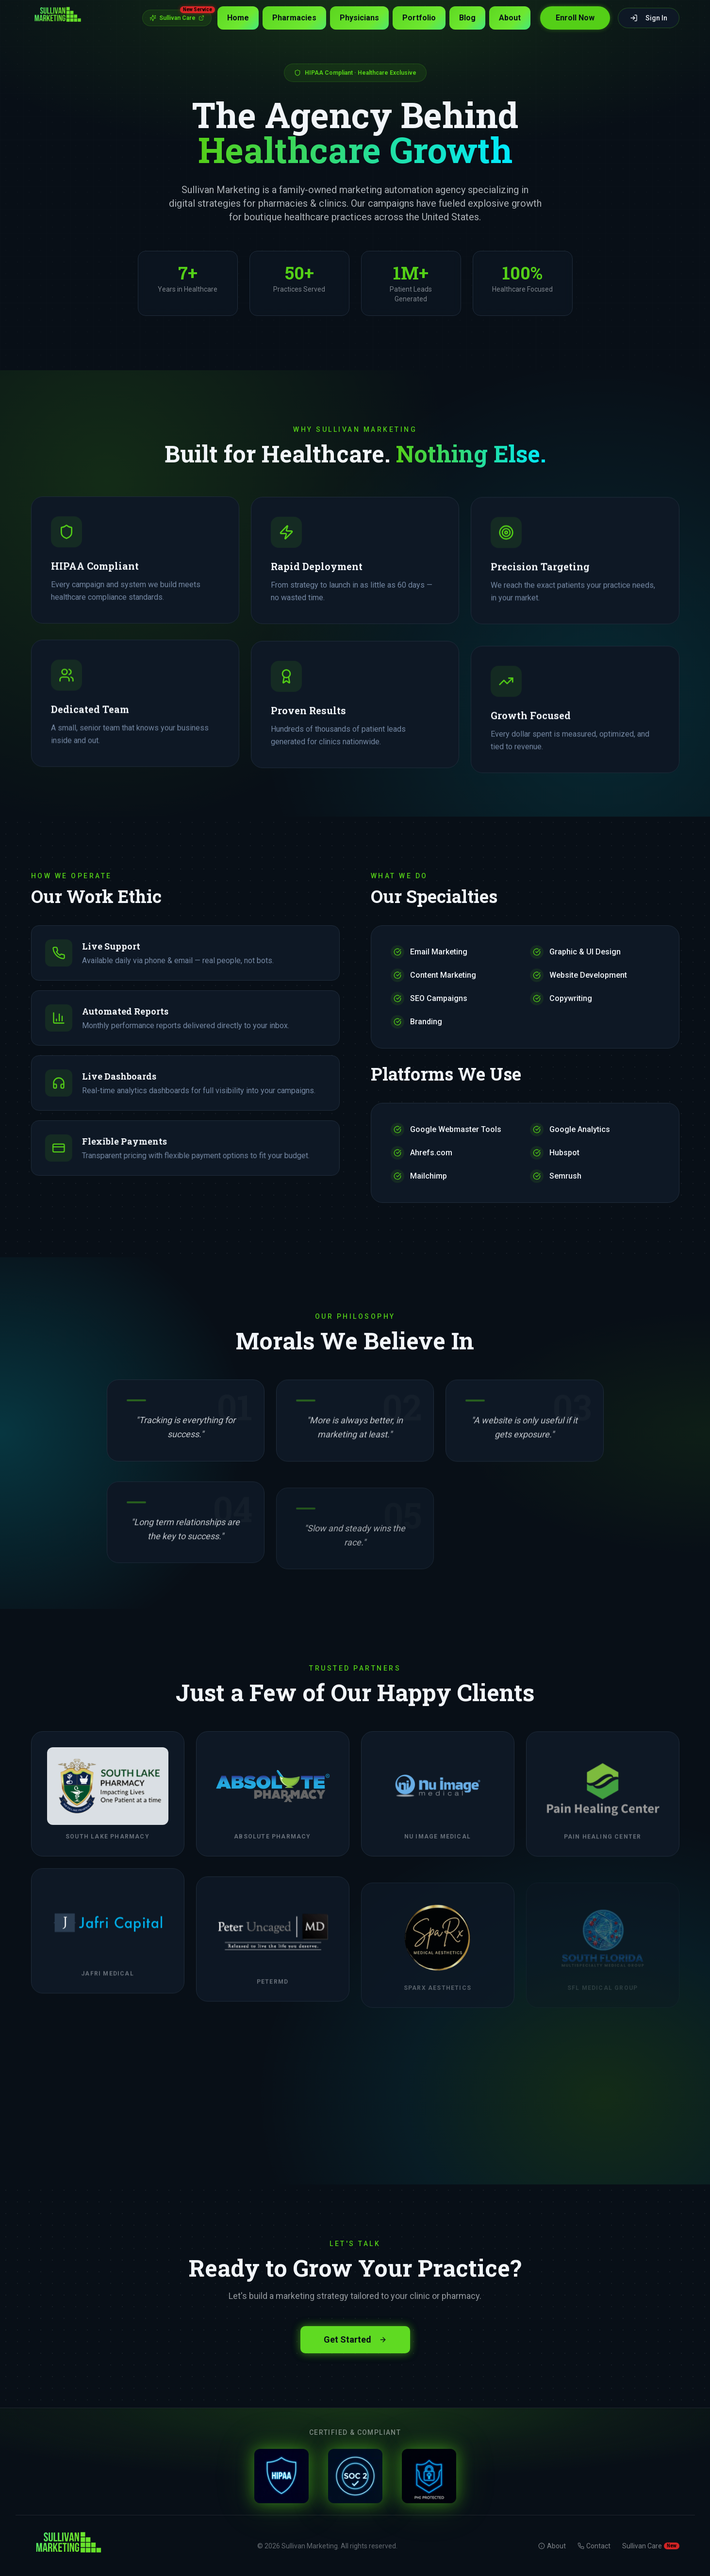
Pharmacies (294, 17)
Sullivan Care (180, 15)
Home (238, 17)
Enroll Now (575, 17)
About (510, 17)
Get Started (355, 2338)
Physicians (359, 17)
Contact (594, 2546)
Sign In (648, 18)
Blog (467, 17)
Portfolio (419, 17)
